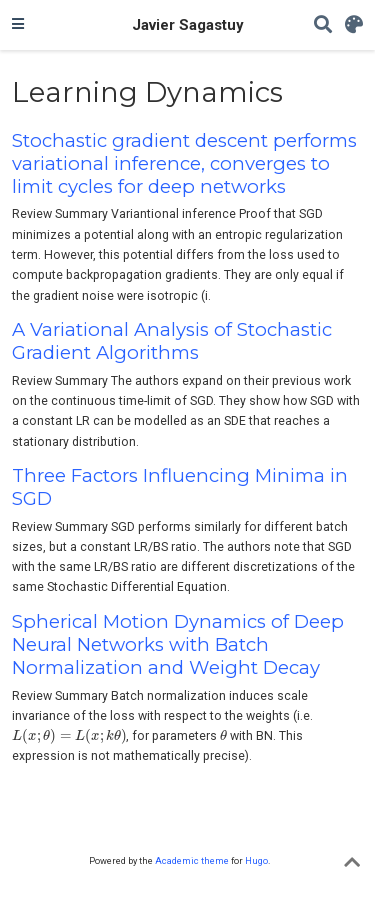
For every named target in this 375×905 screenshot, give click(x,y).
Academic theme (192, 860)
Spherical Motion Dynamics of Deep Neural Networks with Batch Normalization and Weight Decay (178, 644)
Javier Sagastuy (187, 25)
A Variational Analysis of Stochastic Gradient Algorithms (172, 341)
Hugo (256, 860)
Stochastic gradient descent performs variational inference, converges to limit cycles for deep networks (184, 163)
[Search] (323, 25)
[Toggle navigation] (18, 25)
